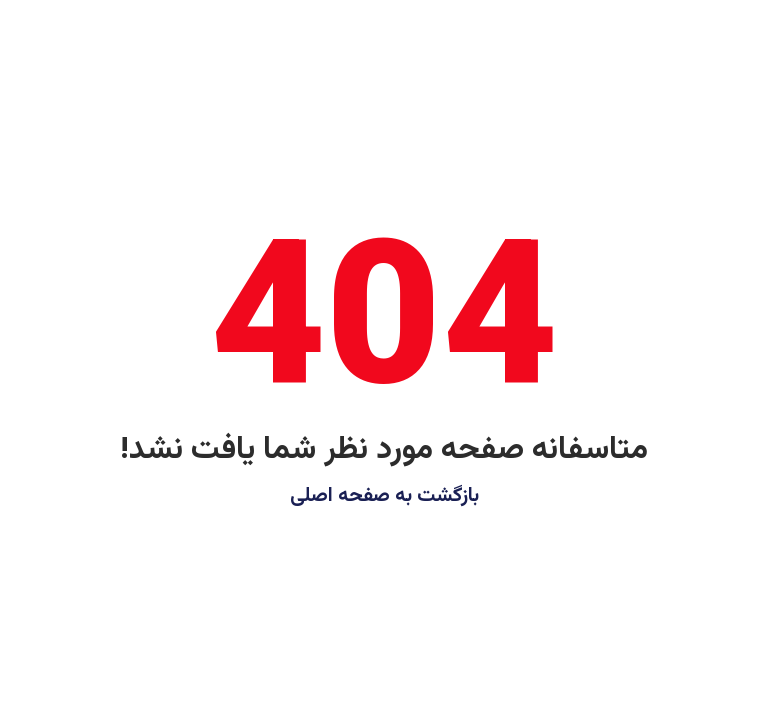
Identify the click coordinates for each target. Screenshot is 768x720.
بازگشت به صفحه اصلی (384, 496)
